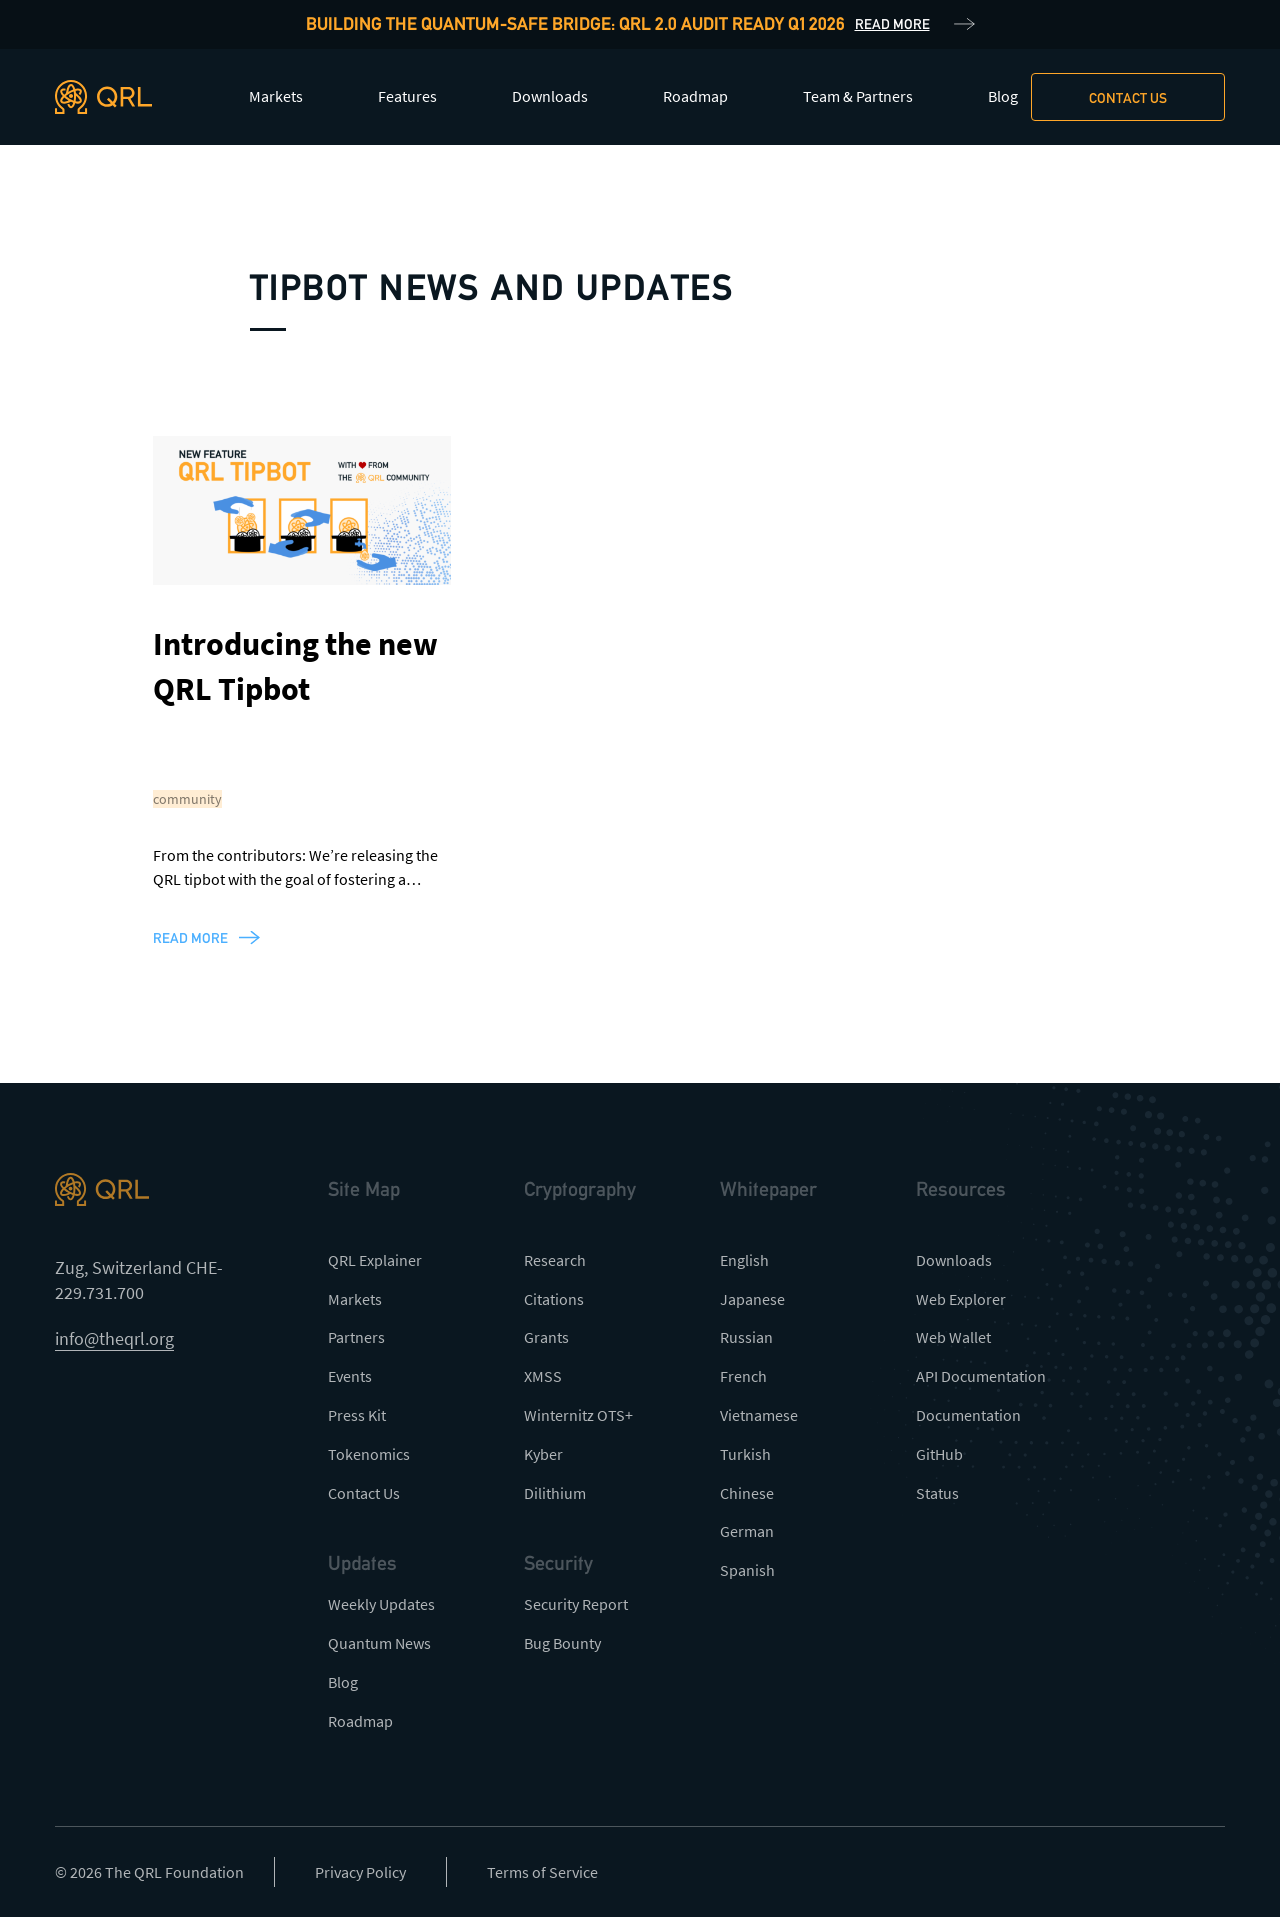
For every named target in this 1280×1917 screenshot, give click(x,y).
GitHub (939, 1454)
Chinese (747, 1493)
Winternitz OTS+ (578, 1415)
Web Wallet (953, 1337)
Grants (546, 1337)
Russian (746, 1337)
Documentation (968, 1415)
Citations (554, 1299)
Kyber (543, 1454)
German (747, 1531)
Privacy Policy (360, 1872)
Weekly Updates (381, 1604)
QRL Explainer (375, 1260)
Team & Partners (858, 96)
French (743, 1376)
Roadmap (695, 96)
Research (555, 1260)
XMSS (543, 1376)
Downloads (550, 96)
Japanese (752, 1299)
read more (190, 938)
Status (937, 1493)
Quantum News (379, 1643)
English (744, 1260)
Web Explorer (961, 1299)
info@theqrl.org (114, 1338)
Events (350, 1376)
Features (407, 96)
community (187, 799)
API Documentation (981, 1376)
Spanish (747, 1570)
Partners (356, 1337)
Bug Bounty (562, 1643)
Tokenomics (369, 1454)
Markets (276, 96)
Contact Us (364, 1493)
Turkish (745, 1454)
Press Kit (357, 1415)
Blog (1003, 96)
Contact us (1128, 98)
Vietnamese (759, 1415)
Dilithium (555, 1493)
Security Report (576, 1604)
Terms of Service (542, 1872)
